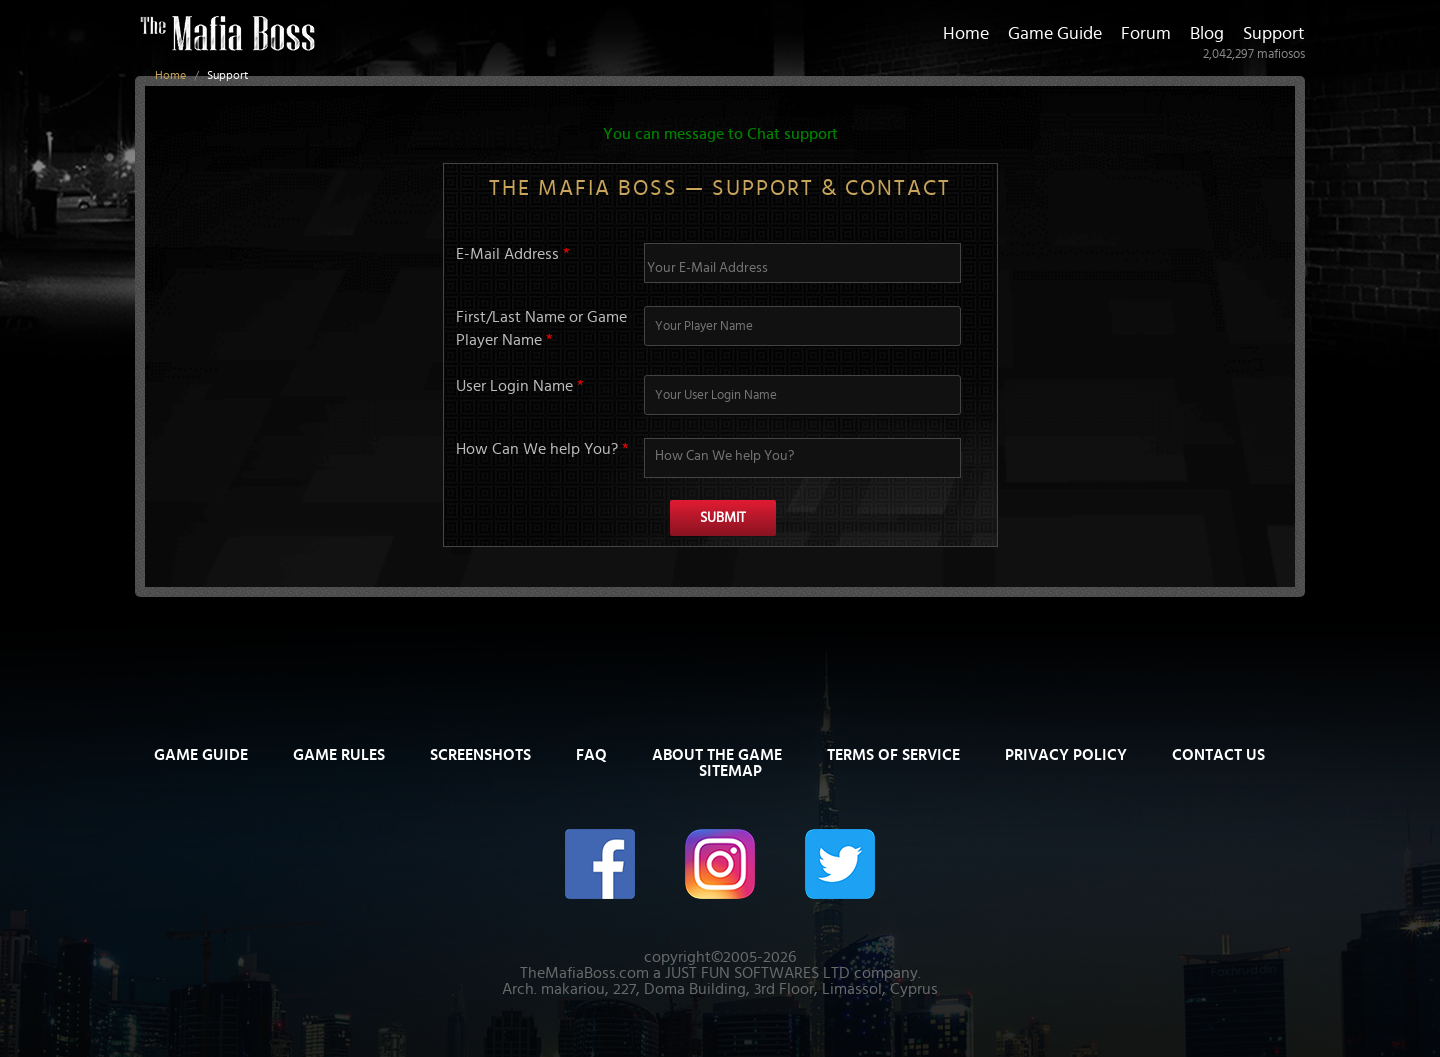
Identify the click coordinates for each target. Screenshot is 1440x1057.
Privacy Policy (1066, 755)
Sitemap (730, 771)
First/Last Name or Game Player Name (541, 328)
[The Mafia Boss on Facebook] (600, 862)
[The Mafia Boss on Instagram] (720, 862)
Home (170, 75)
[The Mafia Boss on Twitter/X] (840, 862)
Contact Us (1218, 755)
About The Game (717, 755)
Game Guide (1055, 34)
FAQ (591, 755)
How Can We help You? (542, 449)
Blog (1207, 34)
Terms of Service (893, 755)
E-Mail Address (513, 254)
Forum (1146, 34)
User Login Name (520, 386)
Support (1274, 34)
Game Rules (339, 755)
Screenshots (480, 755)
